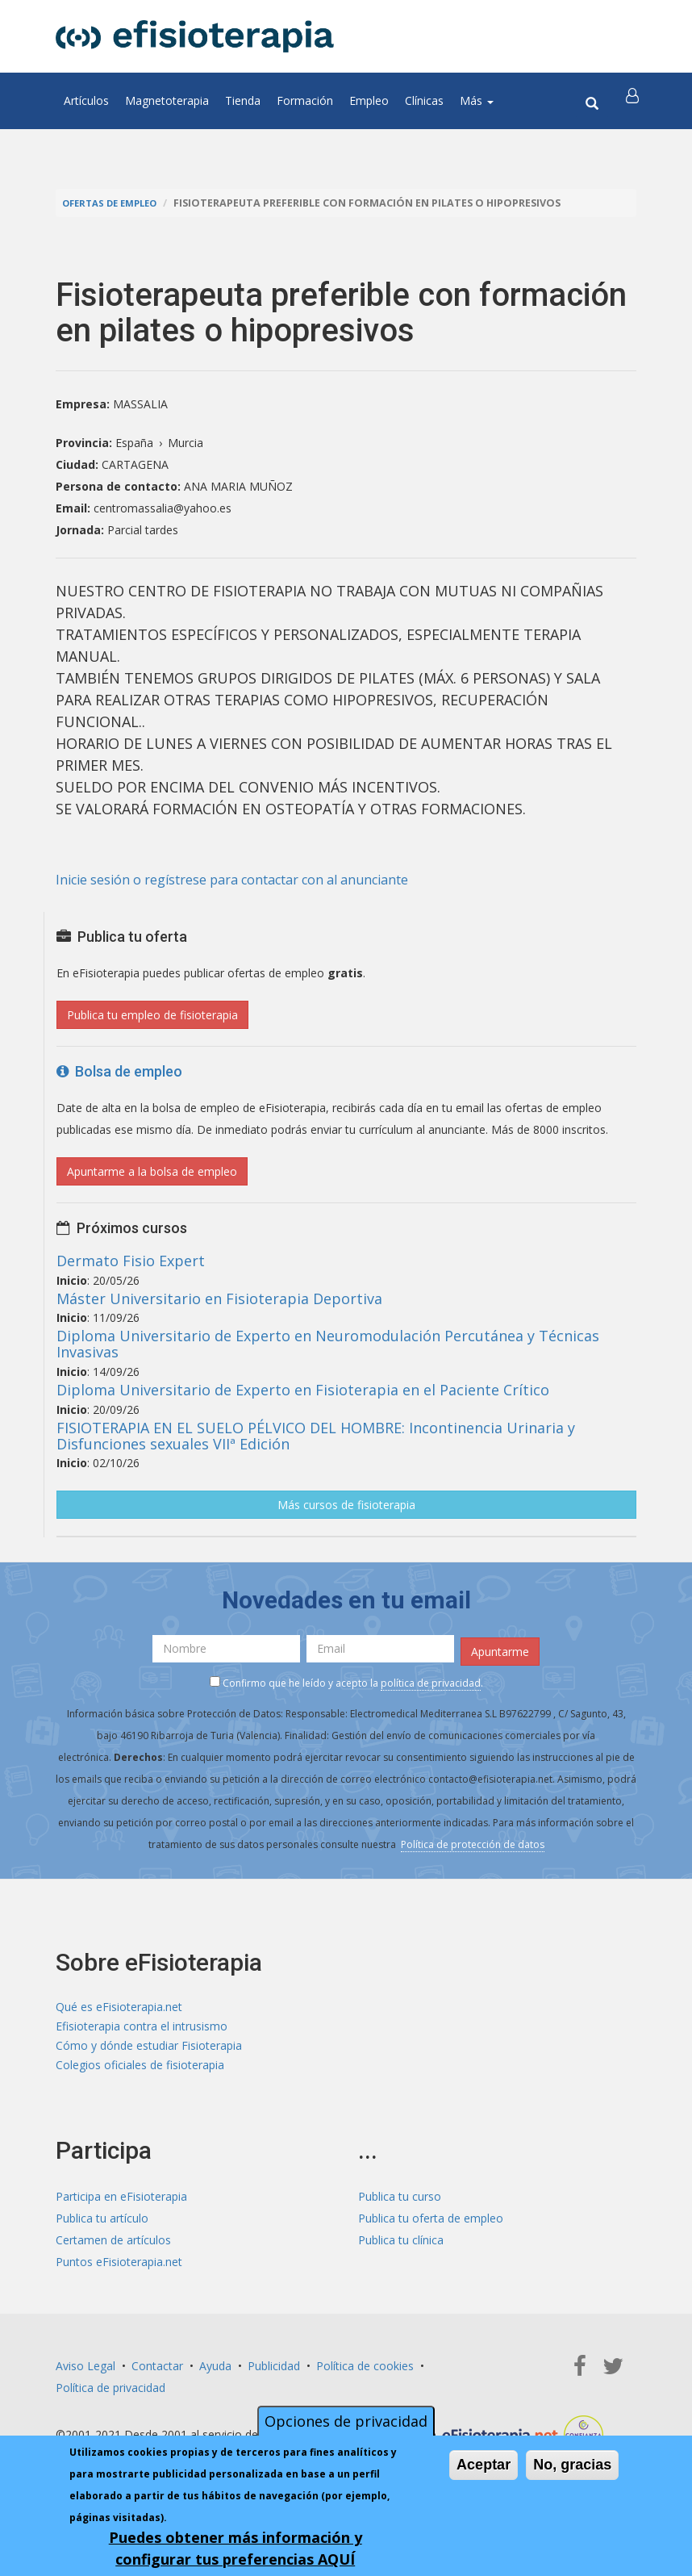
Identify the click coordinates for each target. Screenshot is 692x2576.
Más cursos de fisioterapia (346, 1504)
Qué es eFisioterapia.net (119, 2004)
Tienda (243, 100)
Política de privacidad (110, 2393)
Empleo (369, 100)
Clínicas (424, 100)
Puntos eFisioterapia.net (119, 2267)
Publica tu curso (399, 2202)
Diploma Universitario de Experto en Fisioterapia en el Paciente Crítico (302, 1389)
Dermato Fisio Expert (130, 1260)
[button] (633, 101)
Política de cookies (365, 2371)
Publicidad (274, 2371)
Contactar (157, 2371)
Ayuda (215, 2371)
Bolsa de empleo (119, 1071)
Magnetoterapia (167, 100)
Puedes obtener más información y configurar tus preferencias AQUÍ (235, 2548)
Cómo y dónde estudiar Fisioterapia (149, 2047)
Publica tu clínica (401, 2245)
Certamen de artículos (113, 2245)
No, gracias (572, 2465)
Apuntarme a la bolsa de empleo (152, 1171)
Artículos (86, 100)
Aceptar (483, 2465)
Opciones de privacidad (346, 2421)
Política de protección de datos (472, 1839)
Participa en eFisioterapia (121, 2202)
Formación (305, 100)
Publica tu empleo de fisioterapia (152, 1014)
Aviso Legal (85, 2371)
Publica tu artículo (102, 2223)
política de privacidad (431, 1678)
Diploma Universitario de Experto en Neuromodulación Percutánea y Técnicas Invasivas (327, 1343)
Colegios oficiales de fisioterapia (140, 2069)
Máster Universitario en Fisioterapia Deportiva (219, 1298)
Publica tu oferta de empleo (430, 2223)
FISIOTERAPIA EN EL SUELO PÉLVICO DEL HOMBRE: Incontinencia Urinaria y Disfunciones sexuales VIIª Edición (315, 1435)
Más (477, 100)
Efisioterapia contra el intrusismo (141, 2026)
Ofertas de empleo (115, 203)
